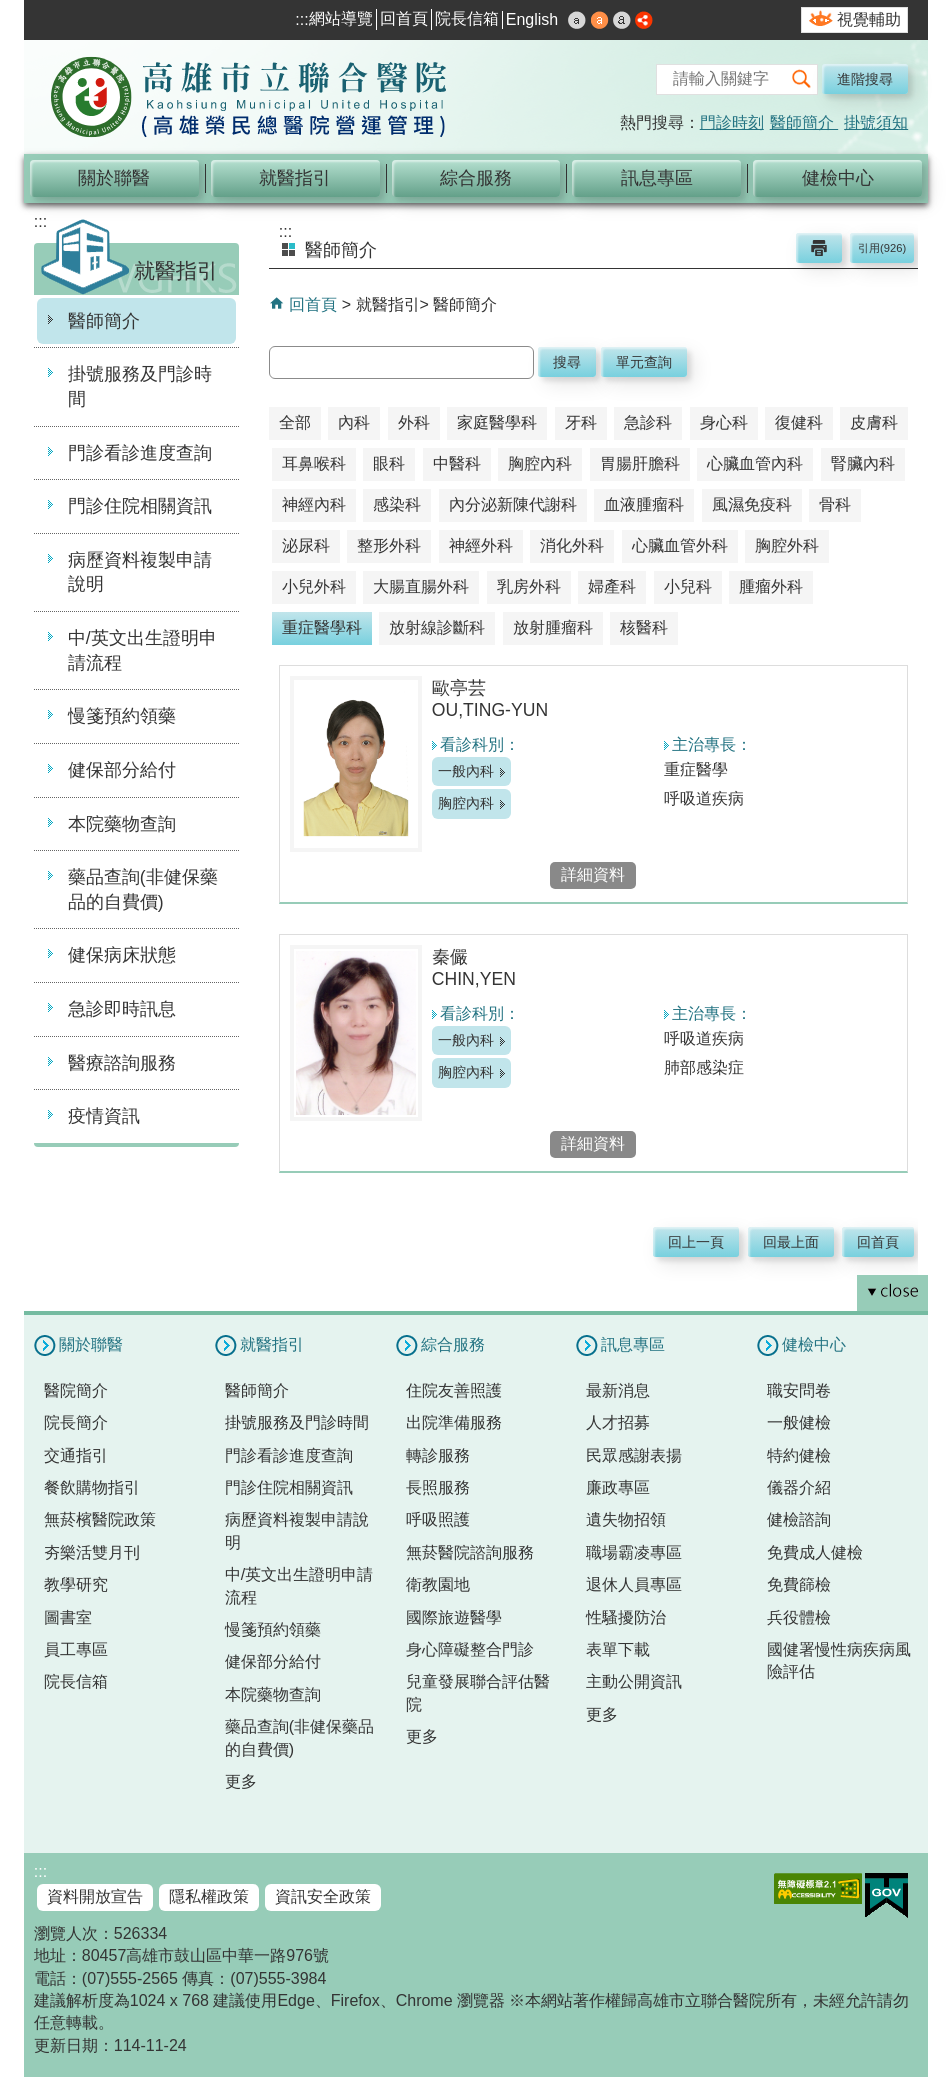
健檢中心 (838, 178)
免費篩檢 (799, 1584)
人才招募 (618, 1422)
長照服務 (438, 1487)
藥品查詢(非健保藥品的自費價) (143, 889)
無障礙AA (818, 1888)
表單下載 (618, 1649)
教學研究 (76, 1584)
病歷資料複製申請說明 (140, 572)
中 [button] (600, 20)
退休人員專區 (634, 1584)
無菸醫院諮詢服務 (470, 1552)
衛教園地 (438, 1584)
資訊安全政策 (323, 1896)
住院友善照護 (454, 1390)
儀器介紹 (799, 1487)
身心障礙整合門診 (470, 1649)
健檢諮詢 (799, 1519)
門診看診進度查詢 (140, 453)
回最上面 (791, 1242)
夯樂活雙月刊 (92, 1552)
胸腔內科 (466, 803)
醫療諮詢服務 (122, 1063)
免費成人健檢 (815, 1552)
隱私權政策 (209, 1896)
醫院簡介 (76, 1390)
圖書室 (68, 1617)
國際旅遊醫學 (454, 1617)
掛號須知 (876, 122)
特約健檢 (799, 1455)
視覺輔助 (869, 19)
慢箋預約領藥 (122, 716)
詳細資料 (593, 874)
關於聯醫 (114, 178)
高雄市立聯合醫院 (249, 99)
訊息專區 (657, 178)
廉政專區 (618, 1487)
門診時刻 (732, 122)
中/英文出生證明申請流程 (142, 650)
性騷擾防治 (626, 1617)
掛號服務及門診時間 (140, 386)
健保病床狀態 (122, 955)
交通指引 (76, 1455)
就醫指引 (295, 178)
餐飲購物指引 (92, 1487)
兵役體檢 (799, 1617)
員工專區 (76, 1649)
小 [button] (577, 20)
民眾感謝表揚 (634, 1455)
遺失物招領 (626, 1519)
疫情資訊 (104, 1116)
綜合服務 (476, 178)
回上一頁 (696, 1242)
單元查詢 (644, 362)
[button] (802, 79)
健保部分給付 (122, 770)
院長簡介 (76, 1422)
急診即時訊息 (122, 1009)
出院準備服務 (454, 1422)
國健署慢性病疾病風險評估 (839, 1660)
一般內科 (466, 771)
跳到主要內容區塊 (10, 10)
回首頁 (404, 18)
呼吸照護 (438, 1519)
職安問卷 (799, 1390)
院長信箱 (467, 18)
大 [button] (622, 20)
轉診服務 (438, 1455)
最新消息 (618, 1390)
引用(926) (882, 248)
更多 (241, 1781)
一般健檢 (799, 1422)
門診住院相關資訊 (140, 506)
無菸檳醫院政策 (100, 1519)
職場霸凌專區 (634, 1552)
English (532, 19)
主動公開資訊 (634, 1681)
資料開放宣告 (95, 1896)
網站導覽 (341, 18)
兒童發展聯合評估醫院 (478, 1692)
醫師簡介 (804, 122)
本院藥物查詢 (122, 824)
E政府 (886, 1895)
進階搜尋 (865, 79)
